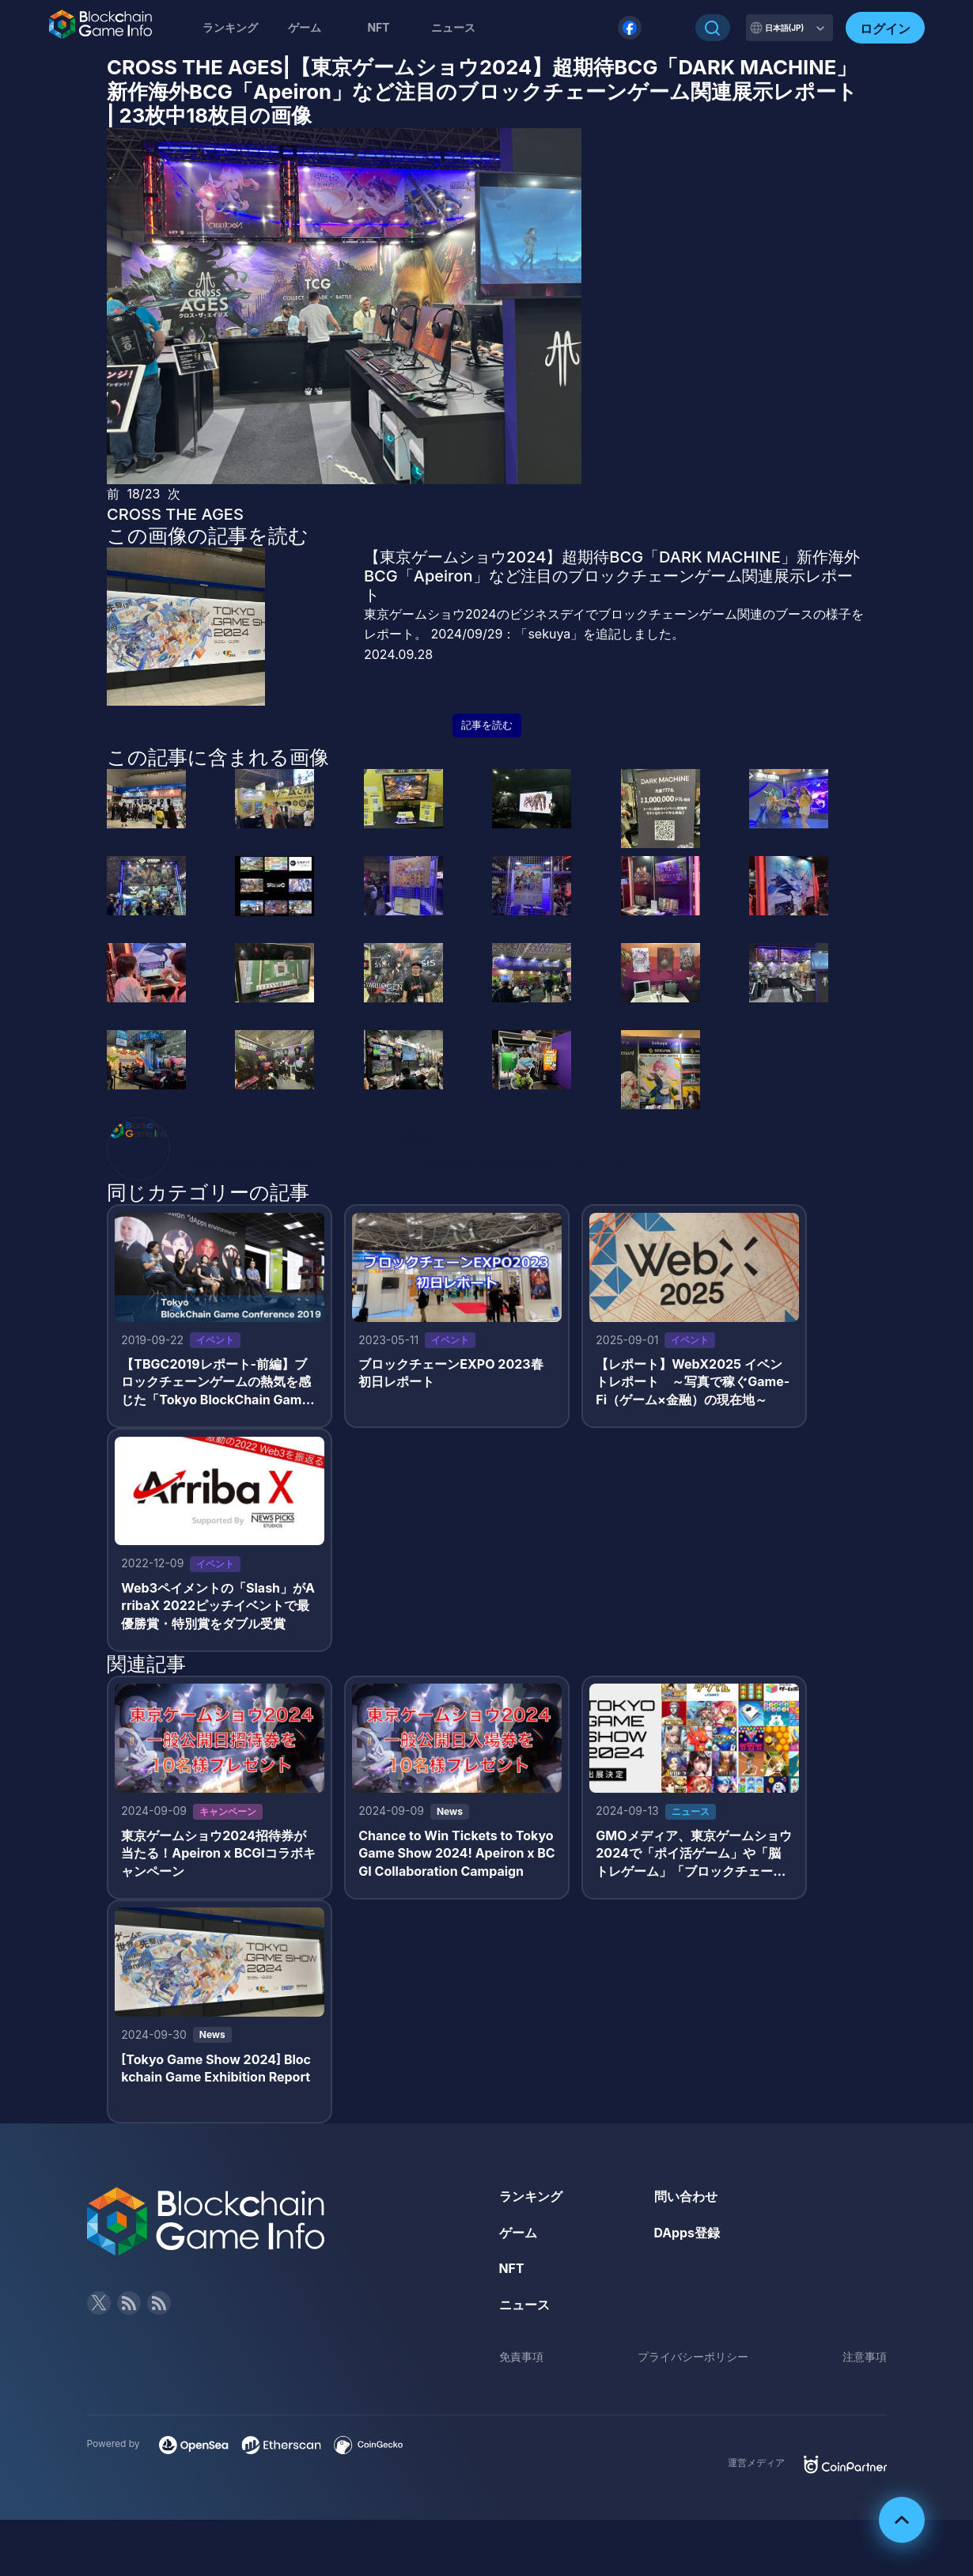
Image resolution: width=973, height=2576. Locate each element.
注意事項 (864, 2359)
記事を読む (487, 725)
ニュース (524, 2307)
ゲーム (304, 27)
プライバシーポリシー (693, 2359)
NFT (378, 27)
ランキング (230, 27)
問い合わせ (685, 2199)
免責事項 (521, 2359)
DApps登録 (687, 2235)
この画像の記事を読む (208, 535)
